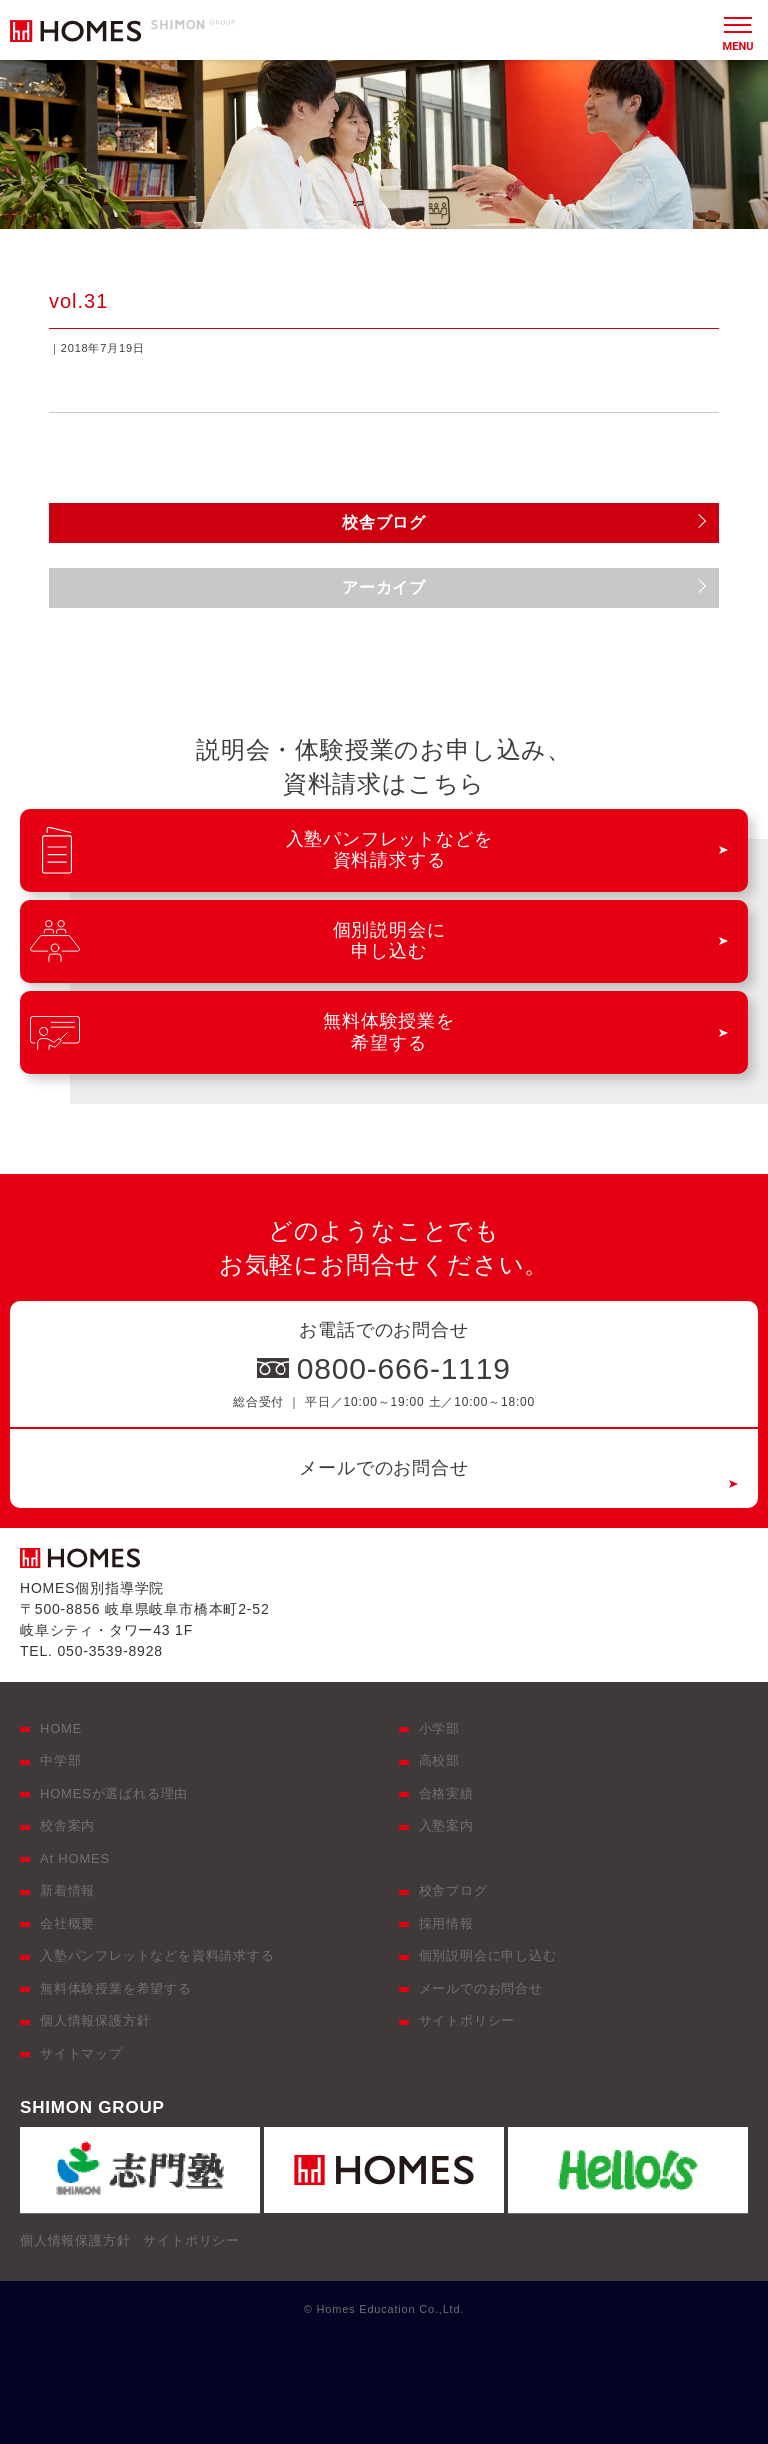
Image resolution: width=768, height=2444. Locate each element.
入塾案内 (446, 1825)
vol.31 (78, 301)
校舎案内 (67, 1825)
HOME (61, 1728)
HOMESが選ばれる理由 (114, 1793)
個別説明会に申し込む (488, 1955)
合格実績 (446, 1793)
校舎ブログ (453, 1890)
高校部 (439, 1760)
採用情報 (446, 1923)
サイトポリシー (467, 2020)
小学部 (439, 1728)
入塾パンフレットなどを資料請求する (157, 1955)
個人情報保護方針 (95, 2020)
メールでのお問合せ (383, 1468)
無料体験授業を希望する (116, 1988)
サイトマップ (81, 2053)
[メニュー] (738, 30)
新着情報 (67, 1890)
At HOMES (75, 1858)
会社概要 (67, 1923)
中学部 (60, 1760)
